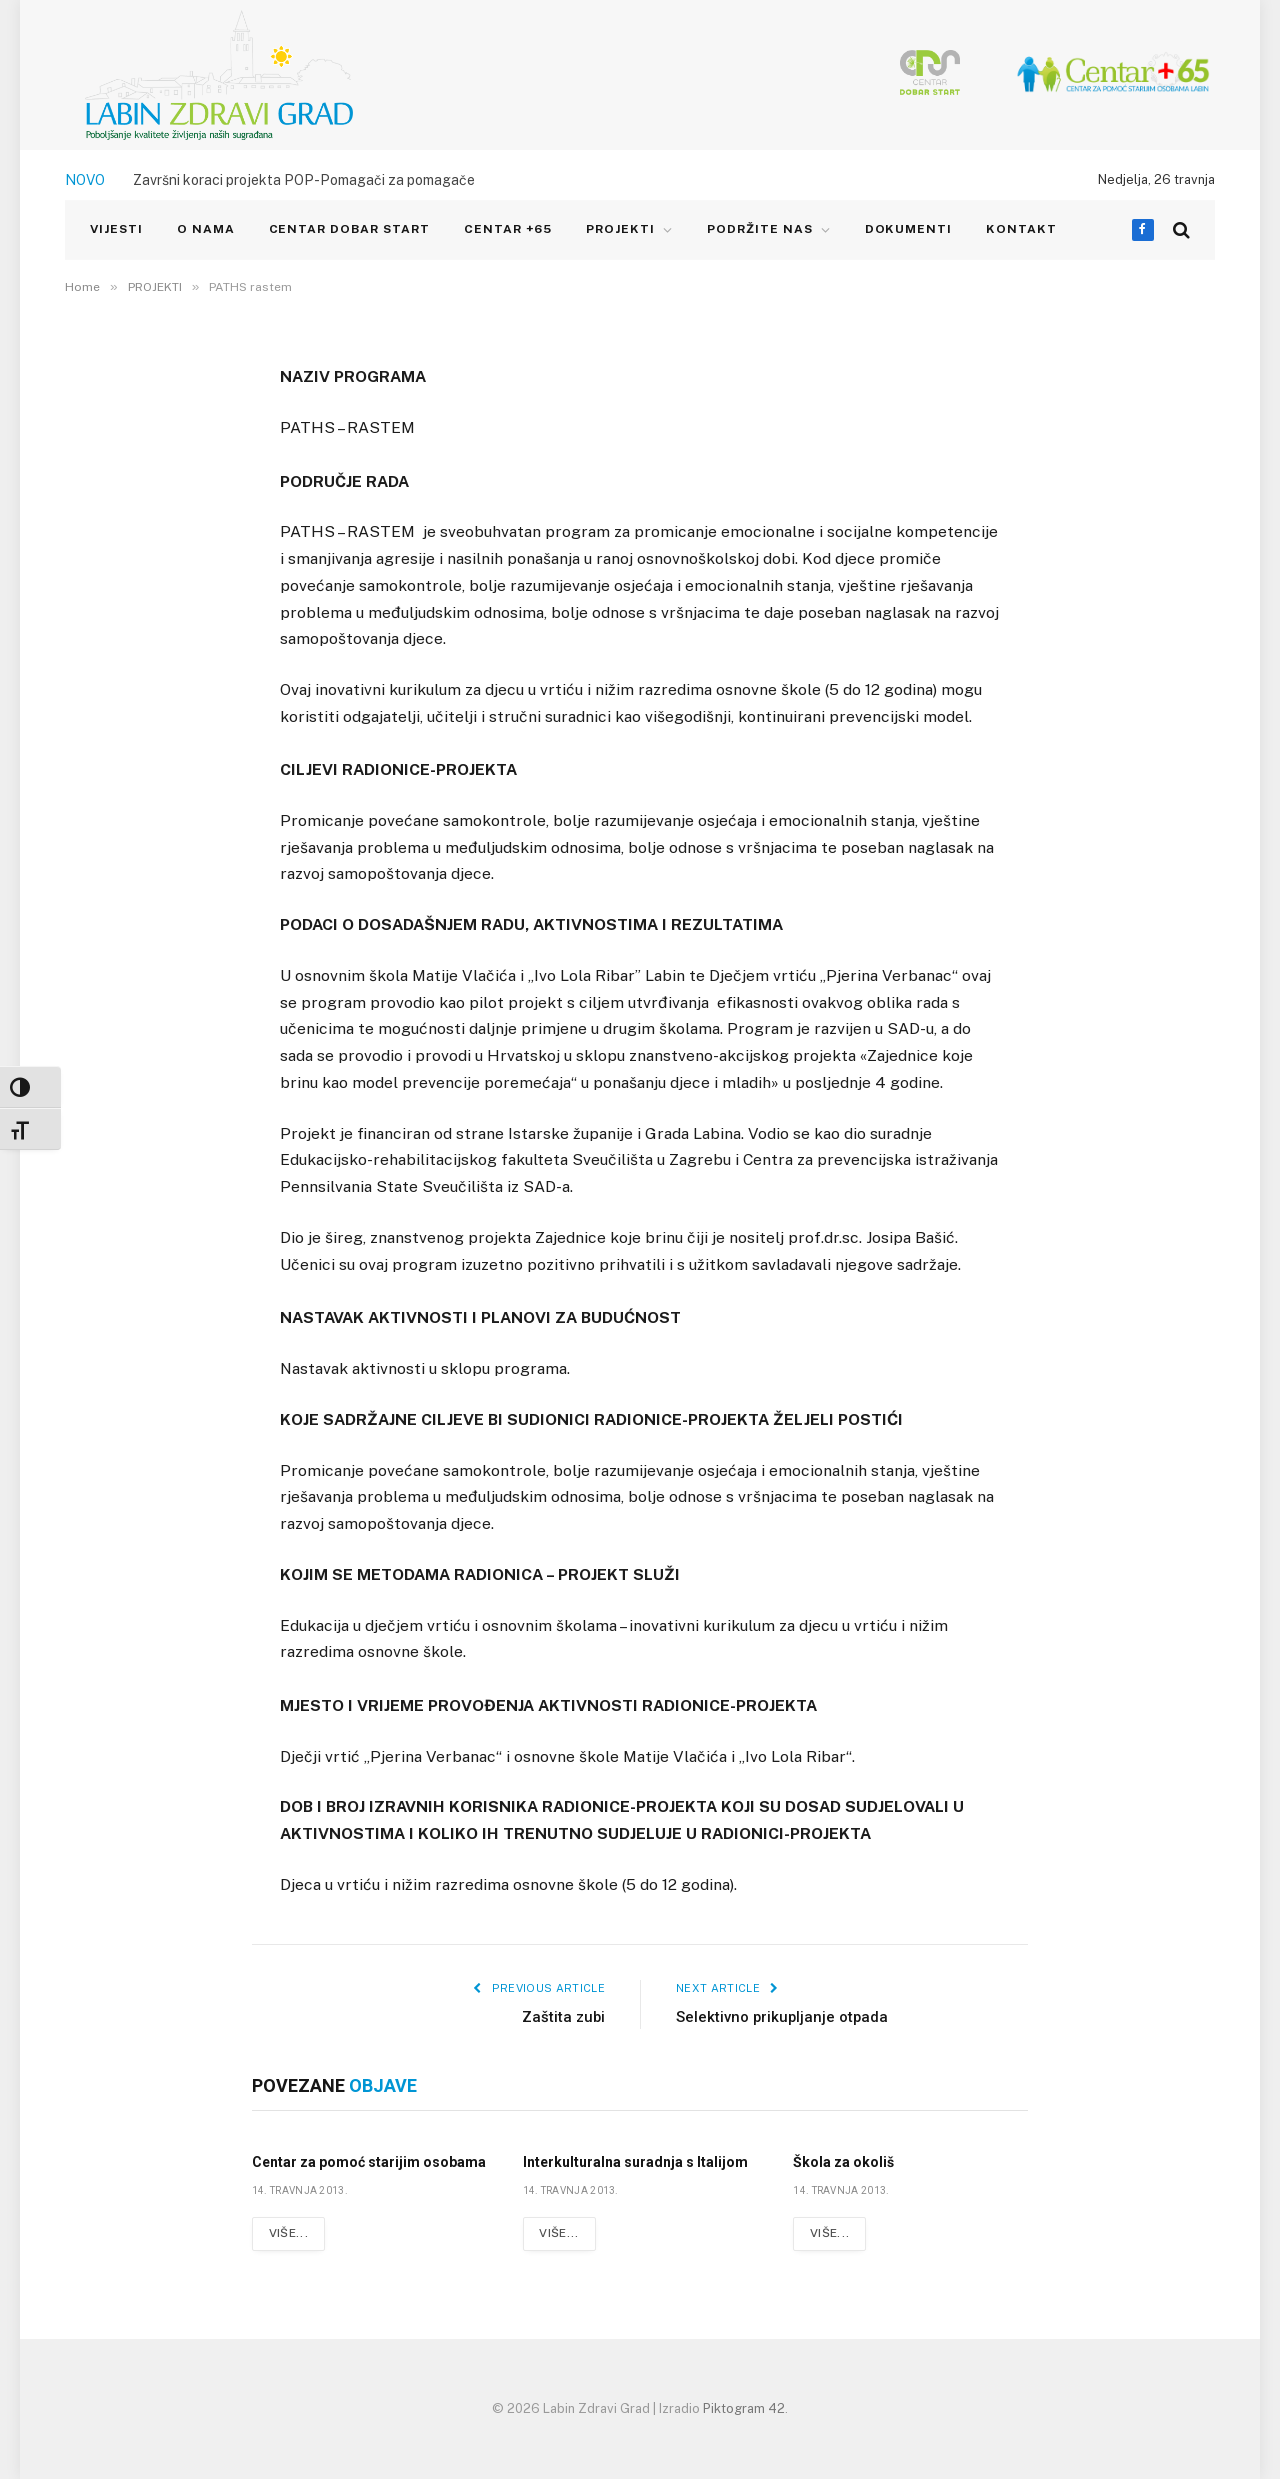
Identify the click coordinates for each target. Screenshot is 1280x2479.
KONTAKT (1021, 229)
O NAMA (206, 229)
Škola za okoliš (843, 2162)
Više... (289, 2234)
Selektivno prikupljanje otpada (783, 2017)
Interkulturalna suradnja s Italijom (635, 2162)
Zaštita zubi (563, 2017)
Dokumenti (909, 229)
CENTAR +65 (508, 229)
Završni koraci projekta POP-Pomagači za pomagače (304, 180)
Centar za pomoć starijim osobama (369, 2162)
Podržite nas (760, 229)
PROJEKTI (620, 229)
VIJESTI (116, 229)
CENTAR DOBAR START (349, 229)
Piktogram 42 (744, 2408)
